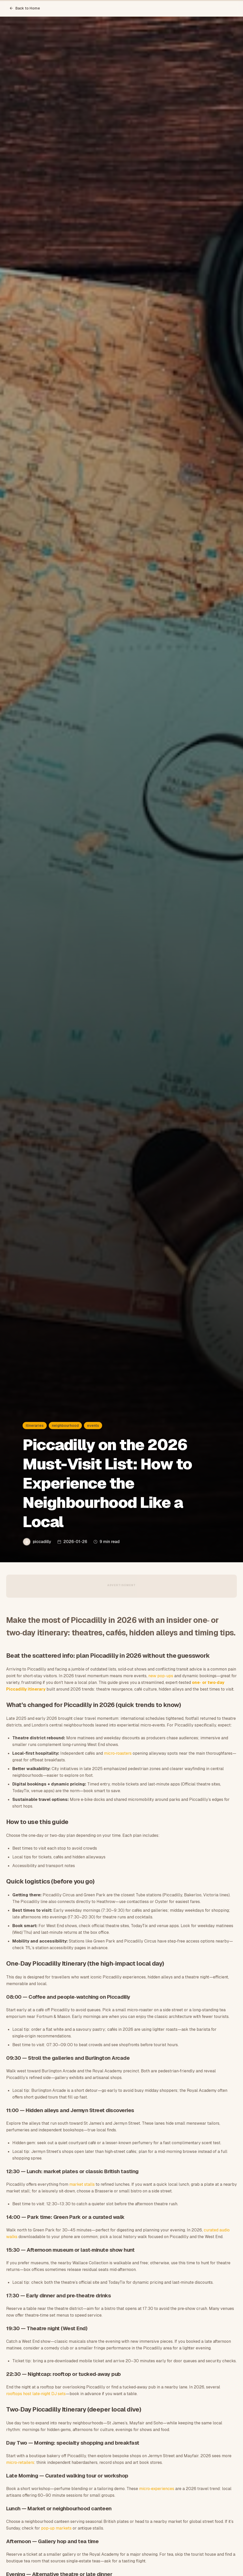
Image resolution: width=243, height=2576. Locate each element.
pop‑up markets (56, 2528)
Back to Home (24, 8)
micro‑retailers (20, 2462)
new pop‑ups (160, 1676)
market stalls (82, 2184)
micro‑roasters (118, 1753)
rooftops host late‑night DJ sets (36, 2393)
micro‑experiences (156, 2488)
